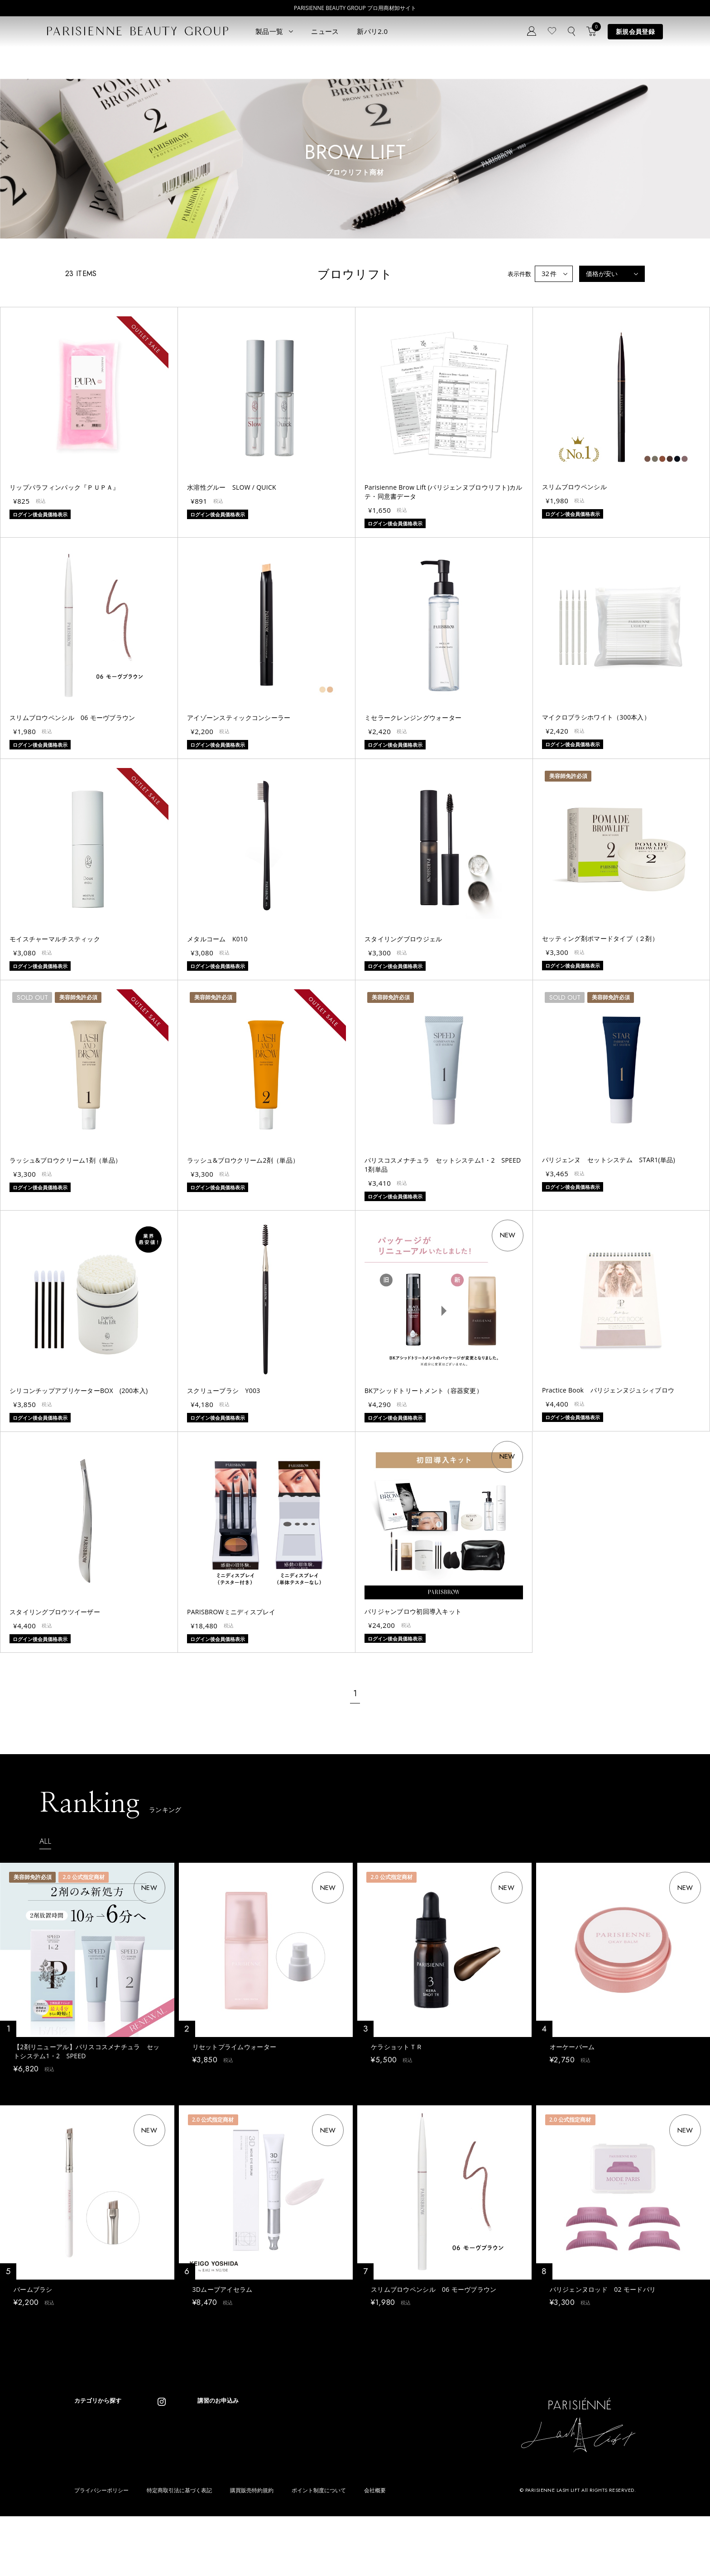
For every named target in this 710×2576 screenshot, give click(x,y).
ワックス (86, 2496)
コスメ (153, 2455)
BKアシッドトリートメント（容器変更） (424, 1390)
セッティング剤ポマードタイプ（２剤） (600, 938)
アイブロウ (89, 2482)
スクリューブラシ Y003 (223, 1390)
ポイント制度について (319, 2550)
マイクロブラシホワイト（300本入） (596, 717)
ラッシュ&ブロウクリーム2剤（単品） (243, 1160)
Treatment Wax (339, 2482)
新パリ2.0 (372, 31)
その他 (153, 2482)
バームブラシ (33, 2294)
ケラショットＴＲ (396, 2046)
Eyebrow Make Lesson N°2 (354, 2468)
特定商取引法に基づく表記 (179, 2550)
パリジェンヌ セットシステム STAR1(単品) (608, 1159)
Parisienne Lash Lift (344, 2428)
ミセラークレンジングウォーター (413, 717)
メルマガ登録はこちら (256, 2478)
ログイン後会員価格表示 (45, 2084)
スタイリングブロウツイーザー (55, 1612)
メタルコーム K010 (217, 939)
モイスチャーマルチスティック (55, 939)
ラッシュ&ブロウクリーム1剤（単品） (65, 1160)
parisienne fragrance (346, 2496)
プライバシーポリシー (101, 2550)
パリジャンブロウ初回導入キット (413, 1611)
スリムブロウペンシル (574, 486)
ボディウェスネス (167, 2468)
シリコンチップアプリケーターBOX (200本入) (79, 1390)
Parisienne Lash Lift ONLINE (356, 2441)
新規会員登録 (635, 31)
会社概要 (375, 2550)
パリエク (156, 2428)
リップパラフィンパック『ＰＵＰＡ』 (65, 487)
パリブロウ (89, 2455)
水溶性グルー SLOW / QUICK (231, 487)
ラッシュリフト (94, 2441)
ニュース (325, 31)
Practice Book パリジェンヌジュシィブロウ (608, 1390)
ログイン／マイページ (256, 2451)
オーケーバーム (572, 2046)
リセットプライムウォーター (234, 2046)
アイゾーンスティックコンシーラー (238, 717)
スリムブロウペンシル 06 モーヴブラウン (72, 717)
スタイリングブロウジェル (403, 939)
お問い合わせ (245, 2464)
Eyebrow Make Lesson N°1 (354, 2455)
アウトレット (161, 2496)
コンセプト (242, 2424)
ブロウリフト (92, 2468)
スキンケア (158, 2441)
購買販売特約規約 (251, 2550)
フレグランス (92, 2509)
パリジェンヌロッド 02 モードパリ (603, 2294)
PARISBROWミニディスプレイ (231, 1612)
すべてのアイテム (97, 2428)
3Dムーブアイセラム (222, 2294)
